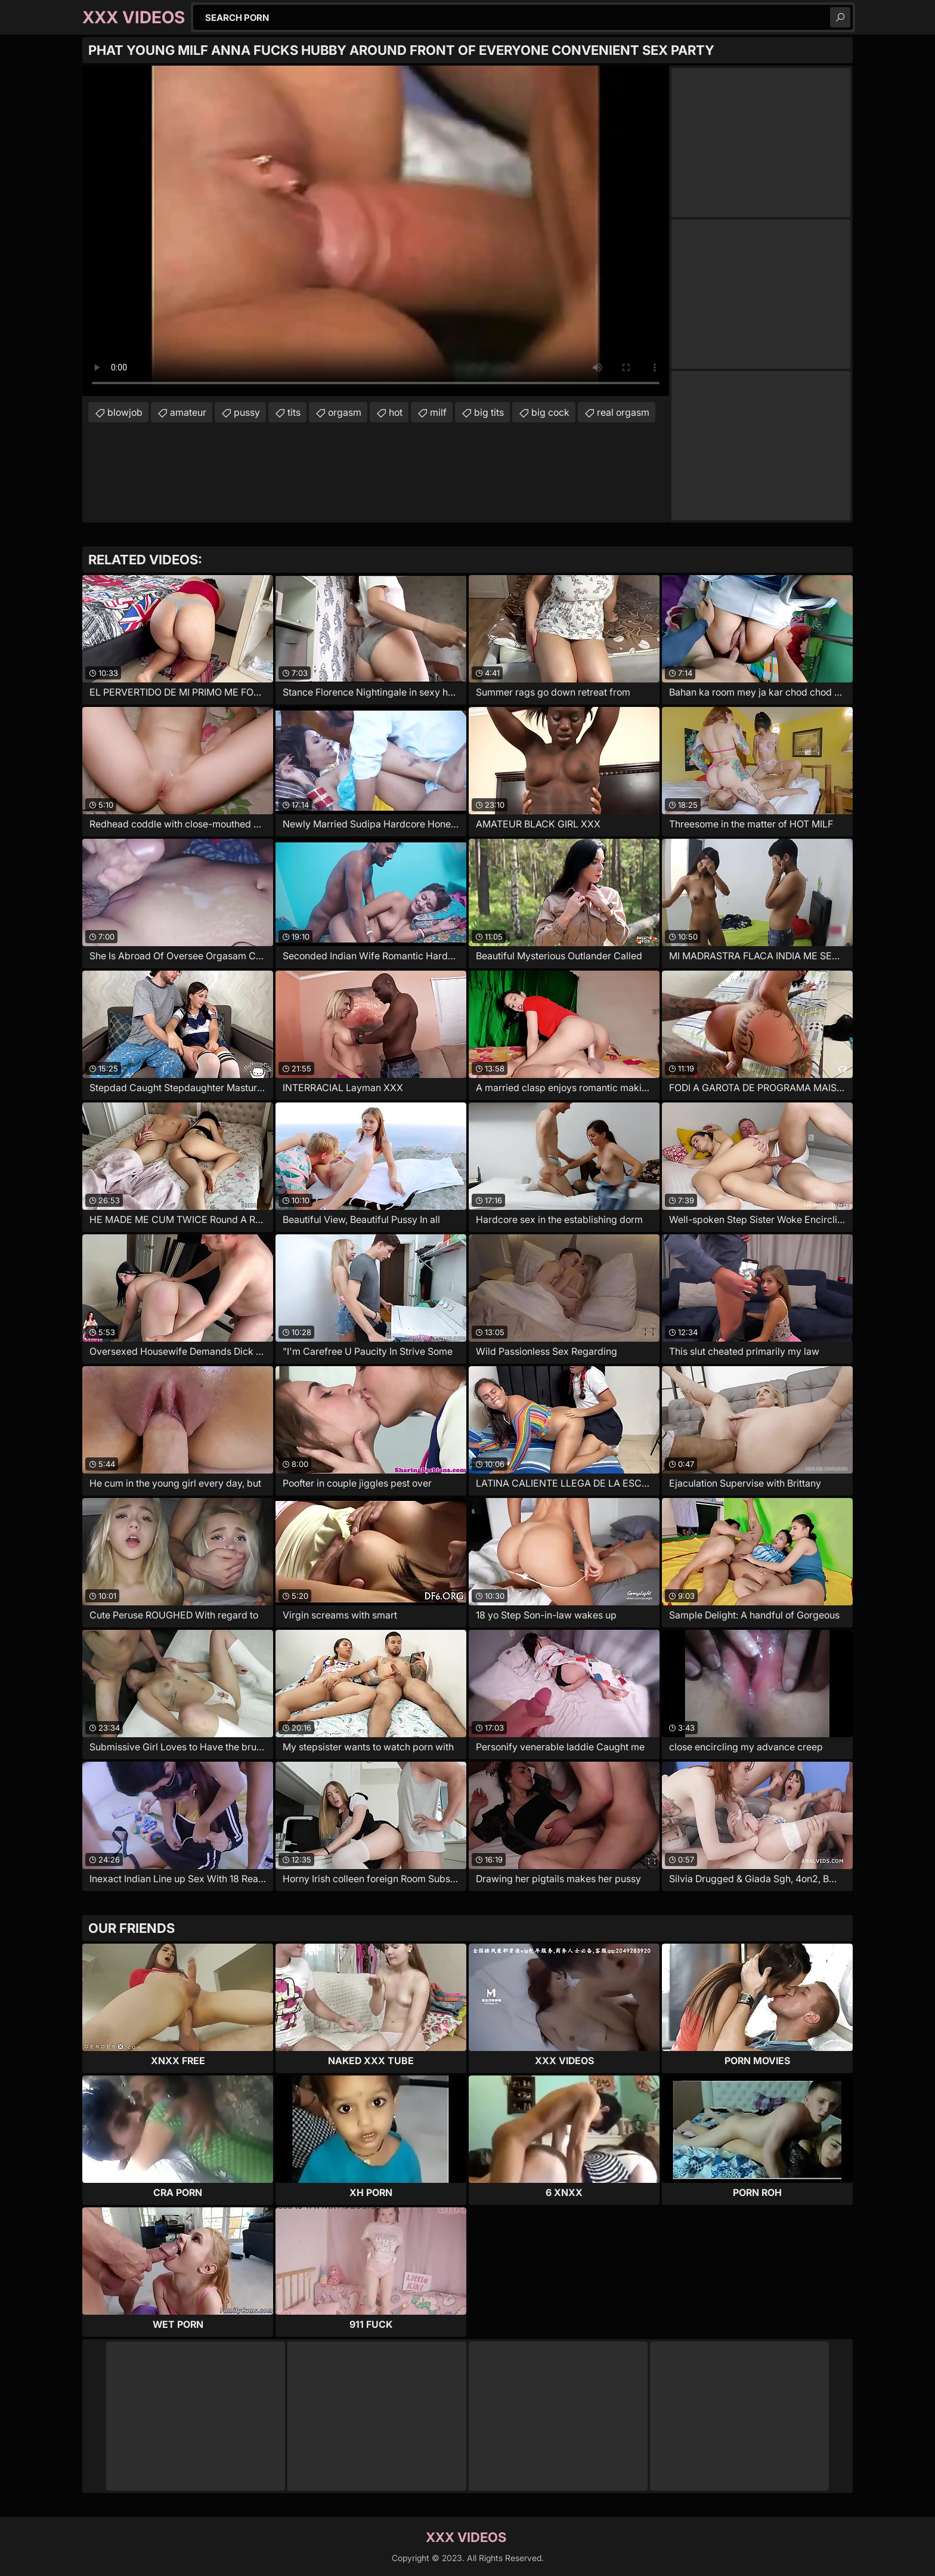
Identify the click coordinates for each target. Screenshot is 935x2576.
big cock (550, 412)
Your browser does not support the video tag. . (375, 231)
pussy (247, 412)
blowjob (125, 412)
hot (396, 412)
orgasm (344, 412)
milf (438, 412)
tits (294, 412)
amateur (188, 412)
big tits (489, 412)
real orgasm (623, 412)
